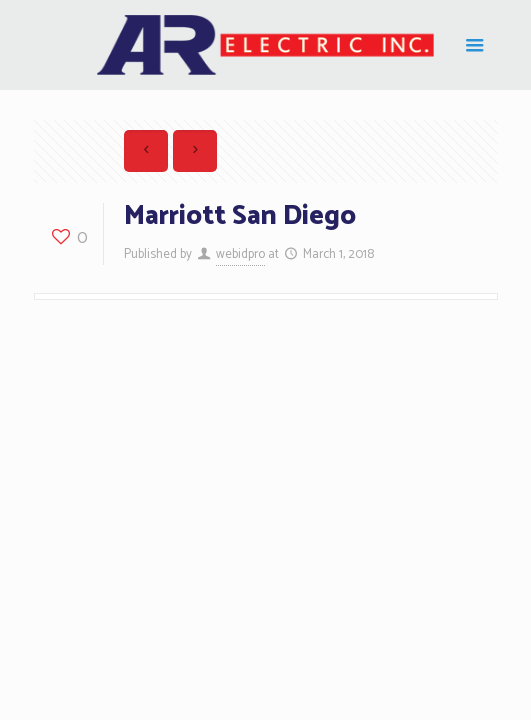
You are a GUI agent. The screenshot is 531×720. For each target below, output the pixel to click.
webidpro (240, 254)
